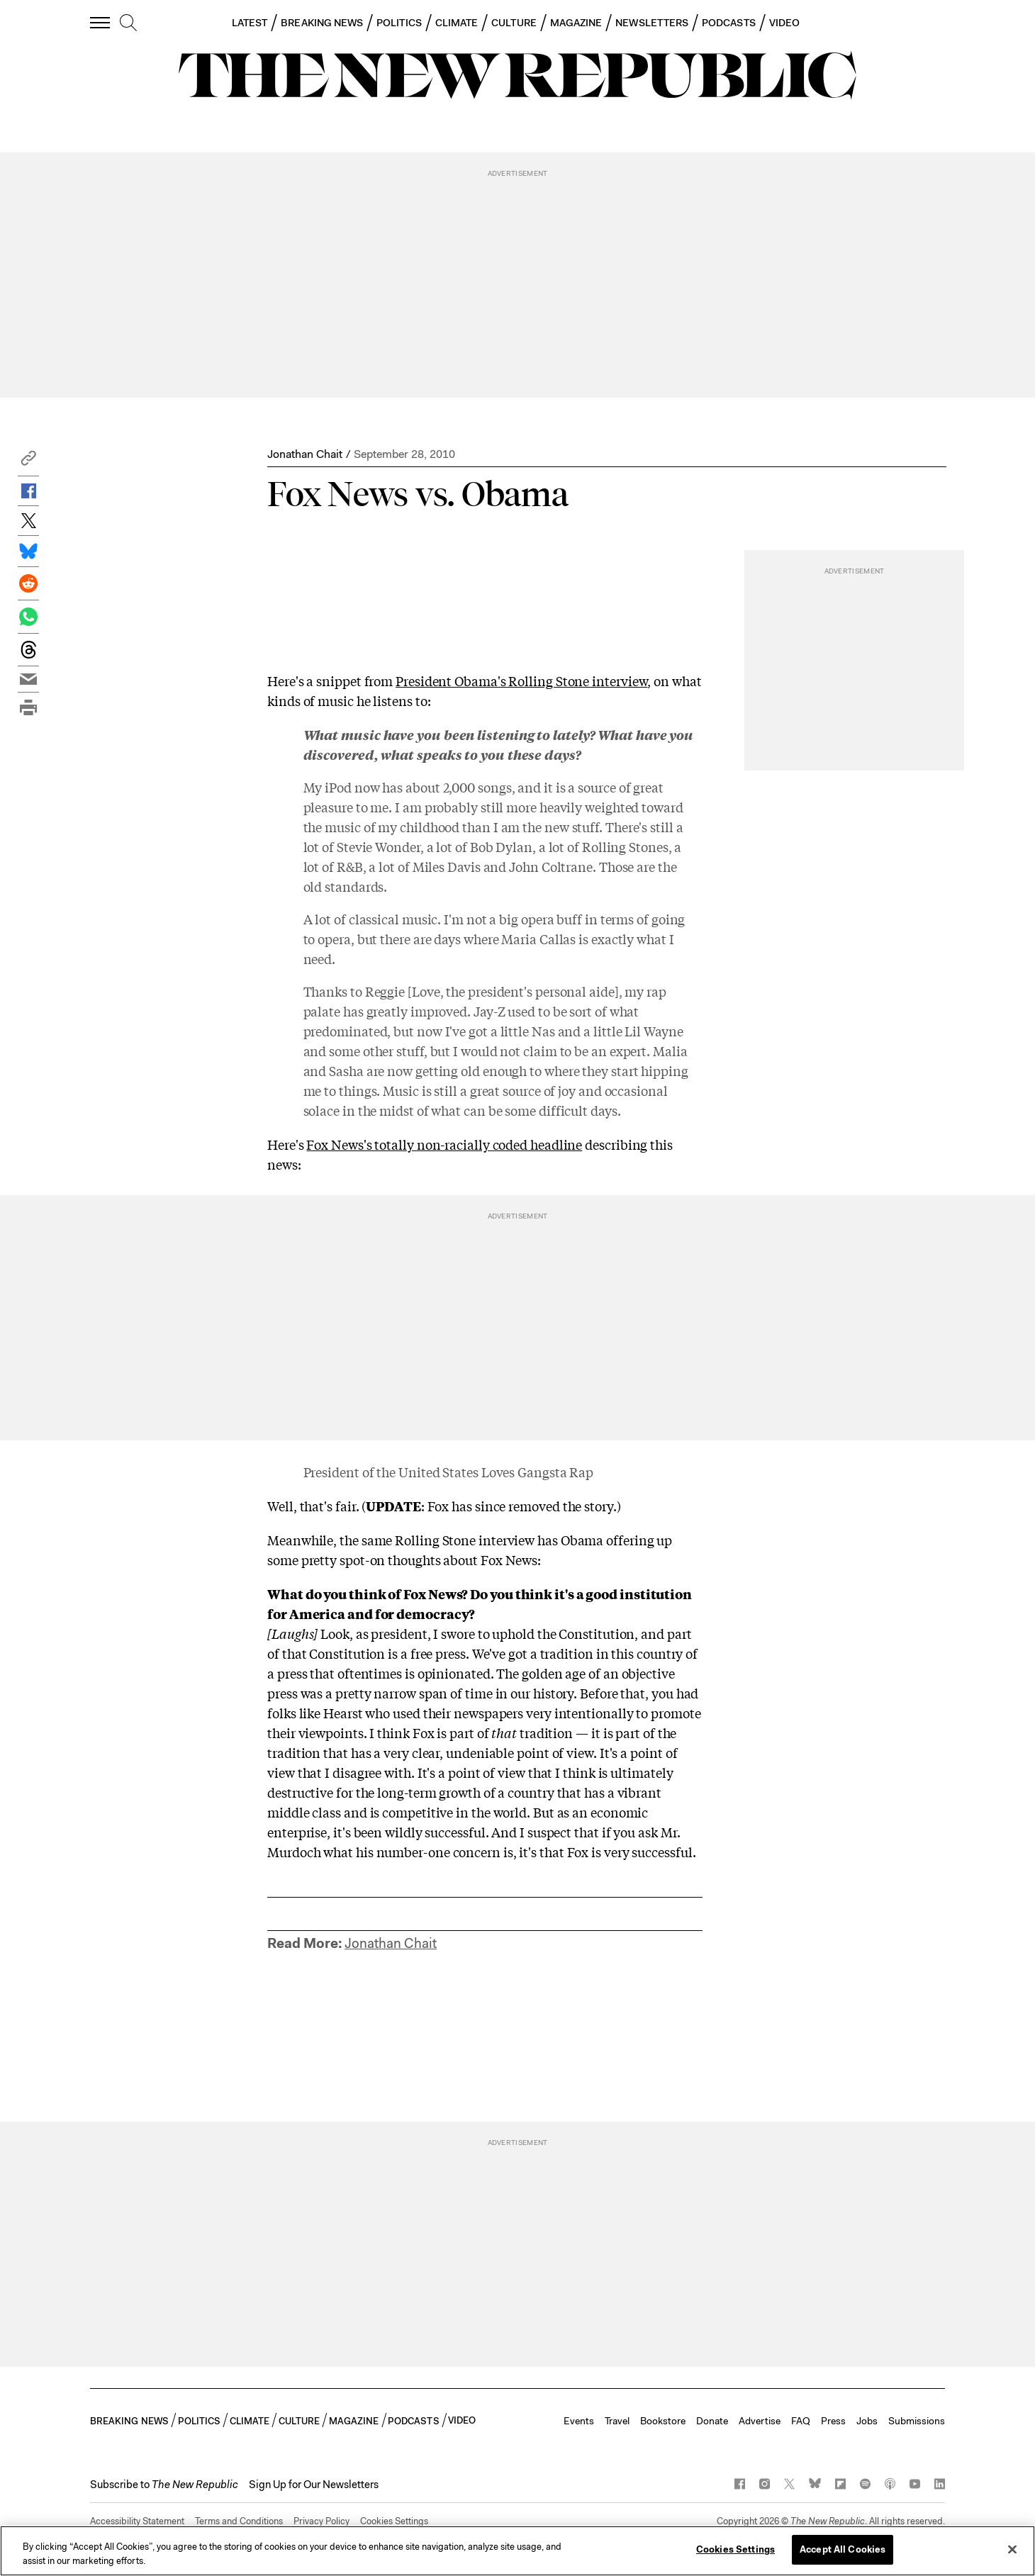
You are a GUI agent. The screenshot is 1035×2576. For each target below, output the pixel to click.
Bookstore (663, 2420)
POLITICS (399, 22)
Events (579, 2420)
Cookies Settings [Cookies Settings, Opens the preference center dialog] (735, 2549)
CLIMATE (457, 22)
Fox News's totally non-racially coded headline (444, 1144)
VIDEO (784, 22)
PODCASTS (729, 22)
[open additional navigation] (100, 22)
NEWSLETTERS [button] (651, 22)
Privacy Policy (321, 2521)
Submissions (916, 2420)
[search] (128, 23)
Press (833, 2420)
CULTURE (514, 22)
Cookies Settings (394, 2521)
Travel (617, 2420)
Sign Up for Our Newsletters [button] (314, 2484)
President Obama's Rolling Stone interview (521, 680)
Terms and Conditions (239, 2521)
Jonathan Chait (304, 454)
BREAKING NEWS (322, 22)
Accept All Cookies (842, 2549)
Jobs (867, 2420)
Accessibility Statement (137, 2521)
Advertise (760, 2420)
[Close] (1012, 2549)
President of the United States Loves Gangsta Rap (448, 1471)
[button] (28, 461)
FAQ (800, 2420)
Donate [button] (712, 2420)
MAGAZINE (576, 22)
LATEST (249, 22)
